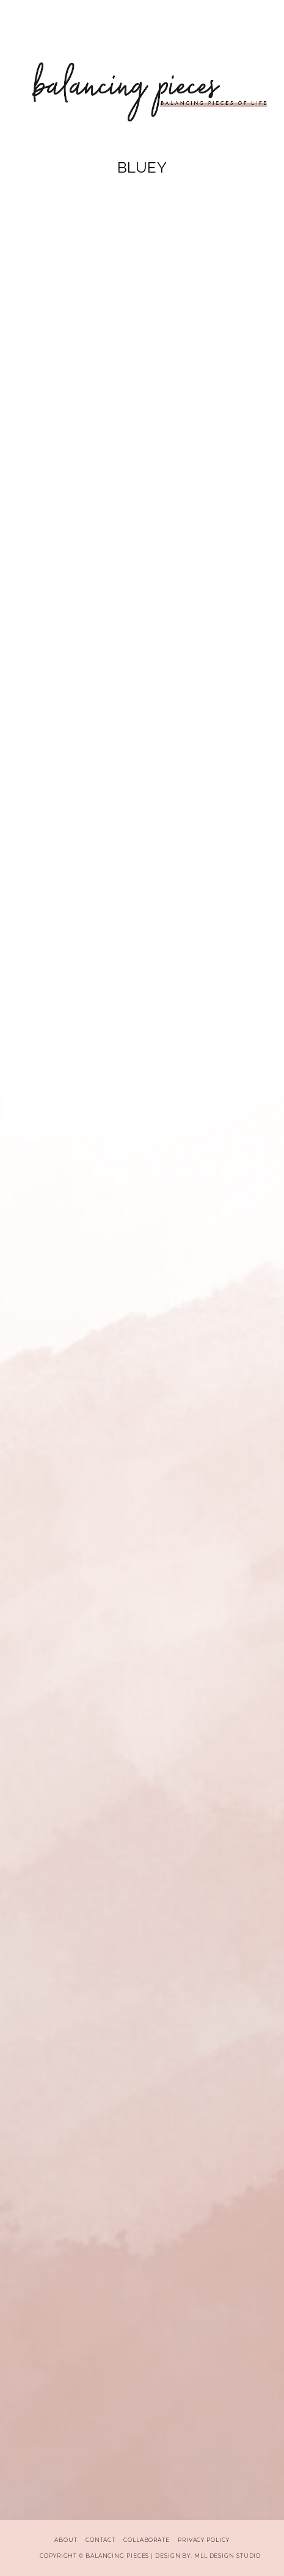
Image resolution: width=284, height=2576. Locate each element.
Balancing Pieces (117, 2555)
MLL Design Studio (227, 2555)
